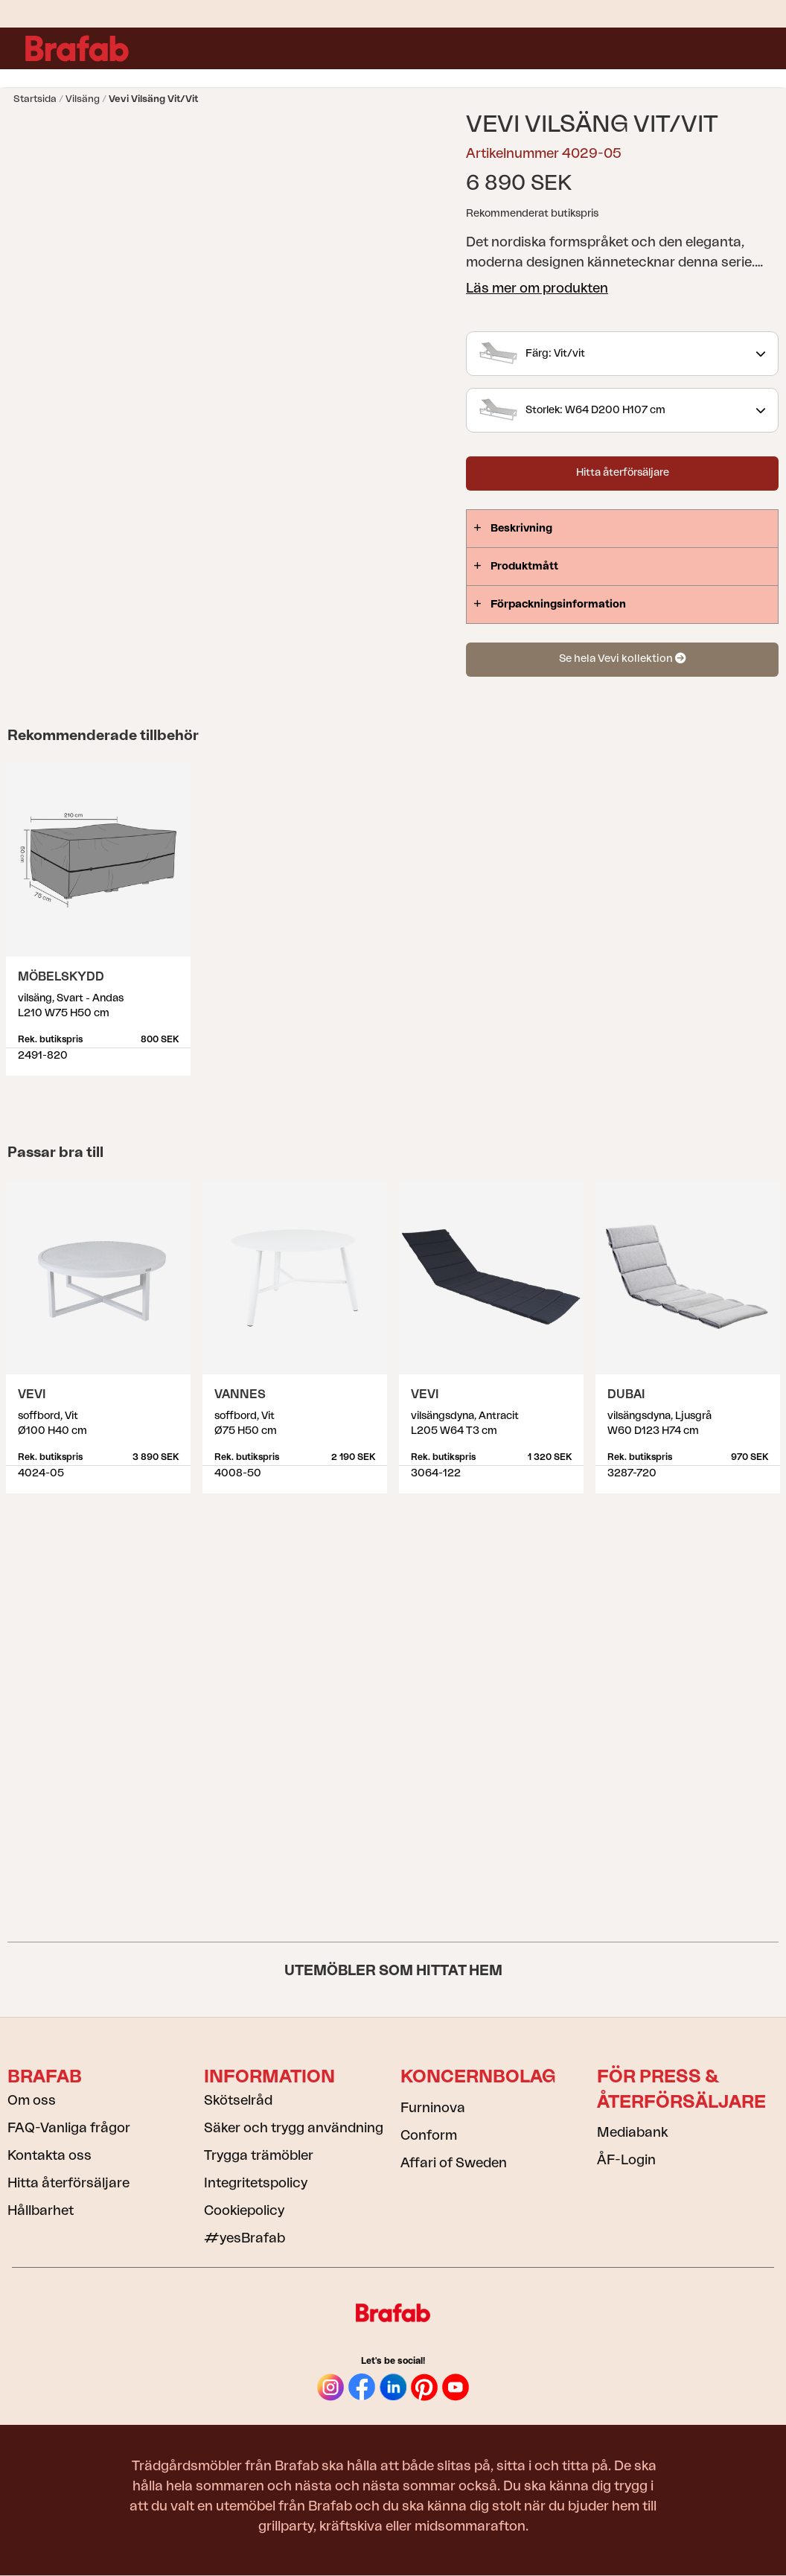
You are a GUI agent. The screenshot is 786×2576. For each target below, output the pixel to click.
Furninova (432, 2107)
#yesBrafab (244, 2238)
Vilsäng (83, 98)
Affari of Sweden (453, 2162)
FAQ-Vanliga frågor (68, 2128)
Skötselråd (238, 2100)
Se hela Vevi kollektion (622, 658)
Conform (428, 2135)
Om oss (31, 2100)
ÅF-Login (626, 2160)
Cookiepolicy (244, 2210)
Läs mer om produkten (537, 288)
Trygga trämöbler (258, 2155)
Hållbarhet (40, 2210)
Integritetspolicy (255, 2183)
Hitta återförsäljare (622, 473)
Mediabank (632, 2132)
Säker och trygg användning (293, 2128)
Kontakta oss (49, 2155)
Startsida (35, 98)
